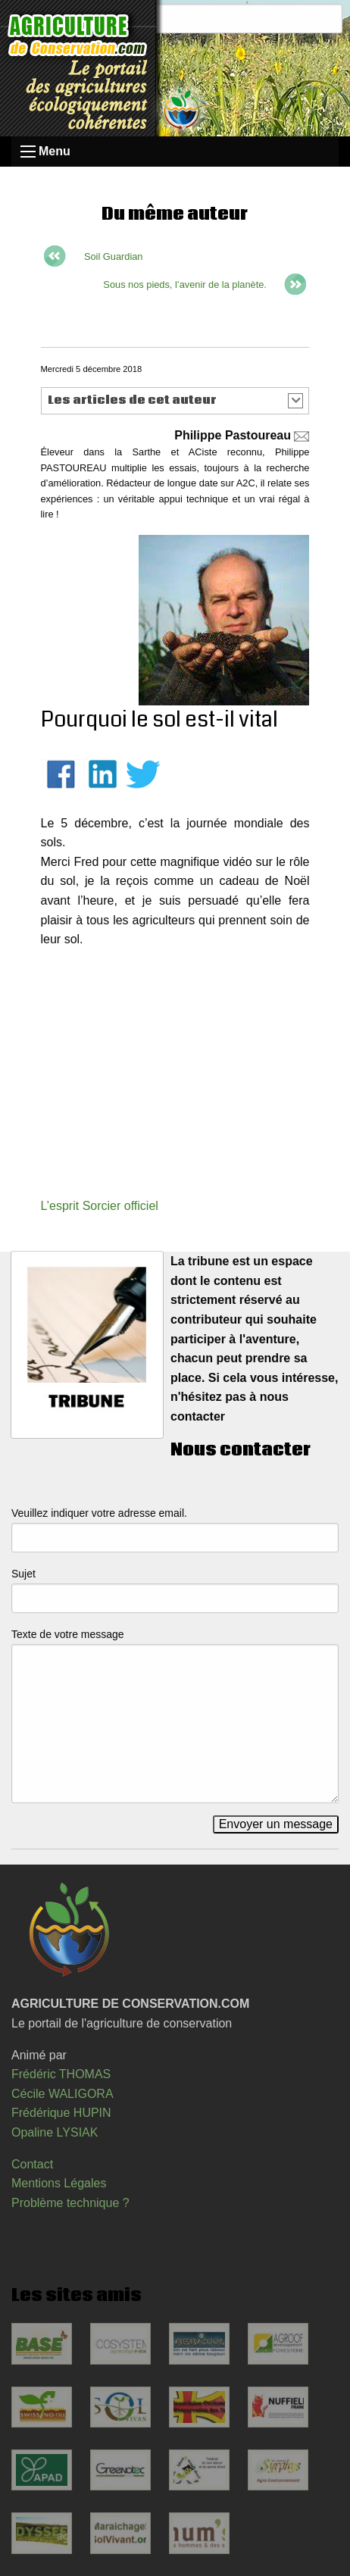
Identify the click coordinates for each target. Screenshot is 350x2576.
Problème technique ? (70, 2202)
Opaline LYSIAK (54, 2132)
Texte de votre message (67, 1634)
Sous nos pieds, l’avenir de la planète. (185, 284)
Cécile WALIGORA (62, 2093)
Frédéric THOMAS (61, 2074)
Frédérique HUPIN (61, 2112)
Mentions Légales (58, 2183)
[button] (175, 400)
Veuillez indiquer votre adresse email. (99, 1513)
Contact (32, 2164)
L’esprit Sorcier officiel (99, 1205)
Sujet (23, 1574)
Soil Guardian (113, 256)
